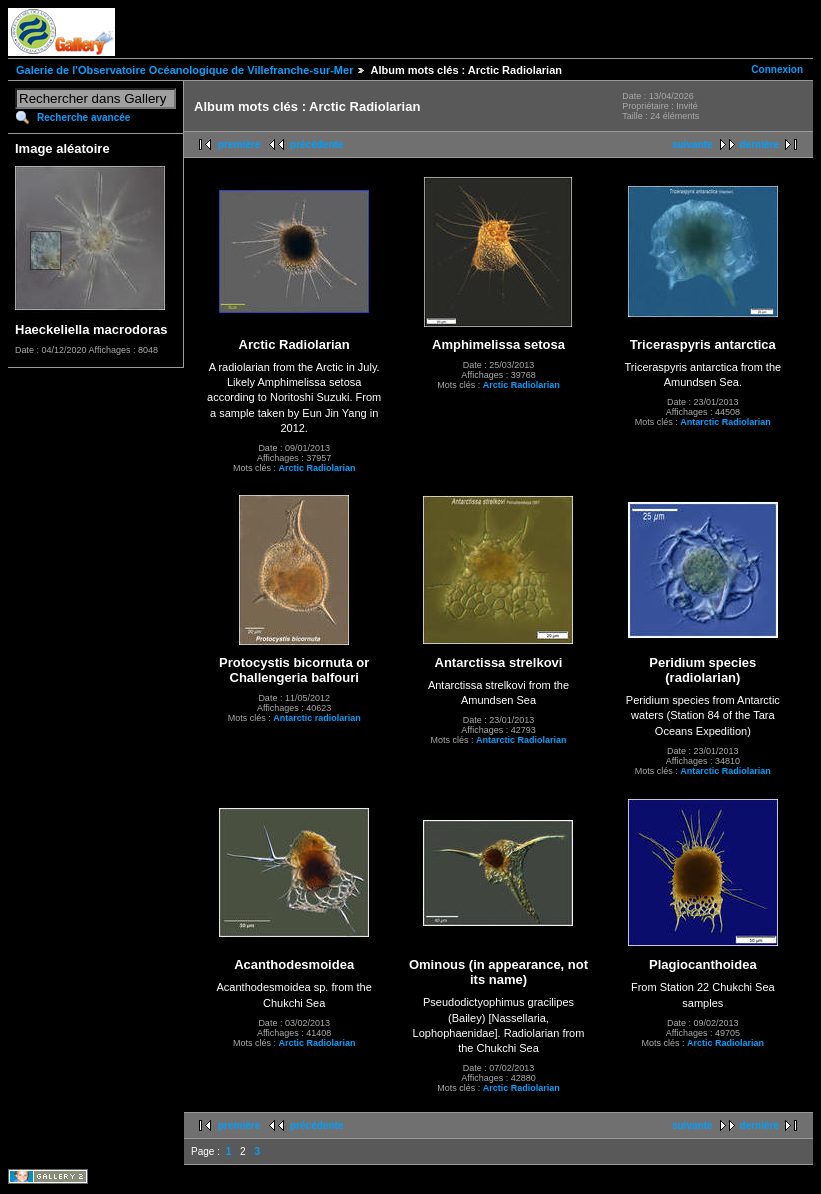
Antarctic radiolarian (317, 718)
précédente (316, 144)
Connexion (777, 69)
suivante (692, 144)
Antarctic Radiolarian (725, 422)
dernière (759, 144)
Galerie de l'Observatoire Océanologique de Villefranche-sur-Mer (184, 70)
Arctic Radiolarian (316, 468)
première (239, 144)
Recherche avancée (83, 117)
